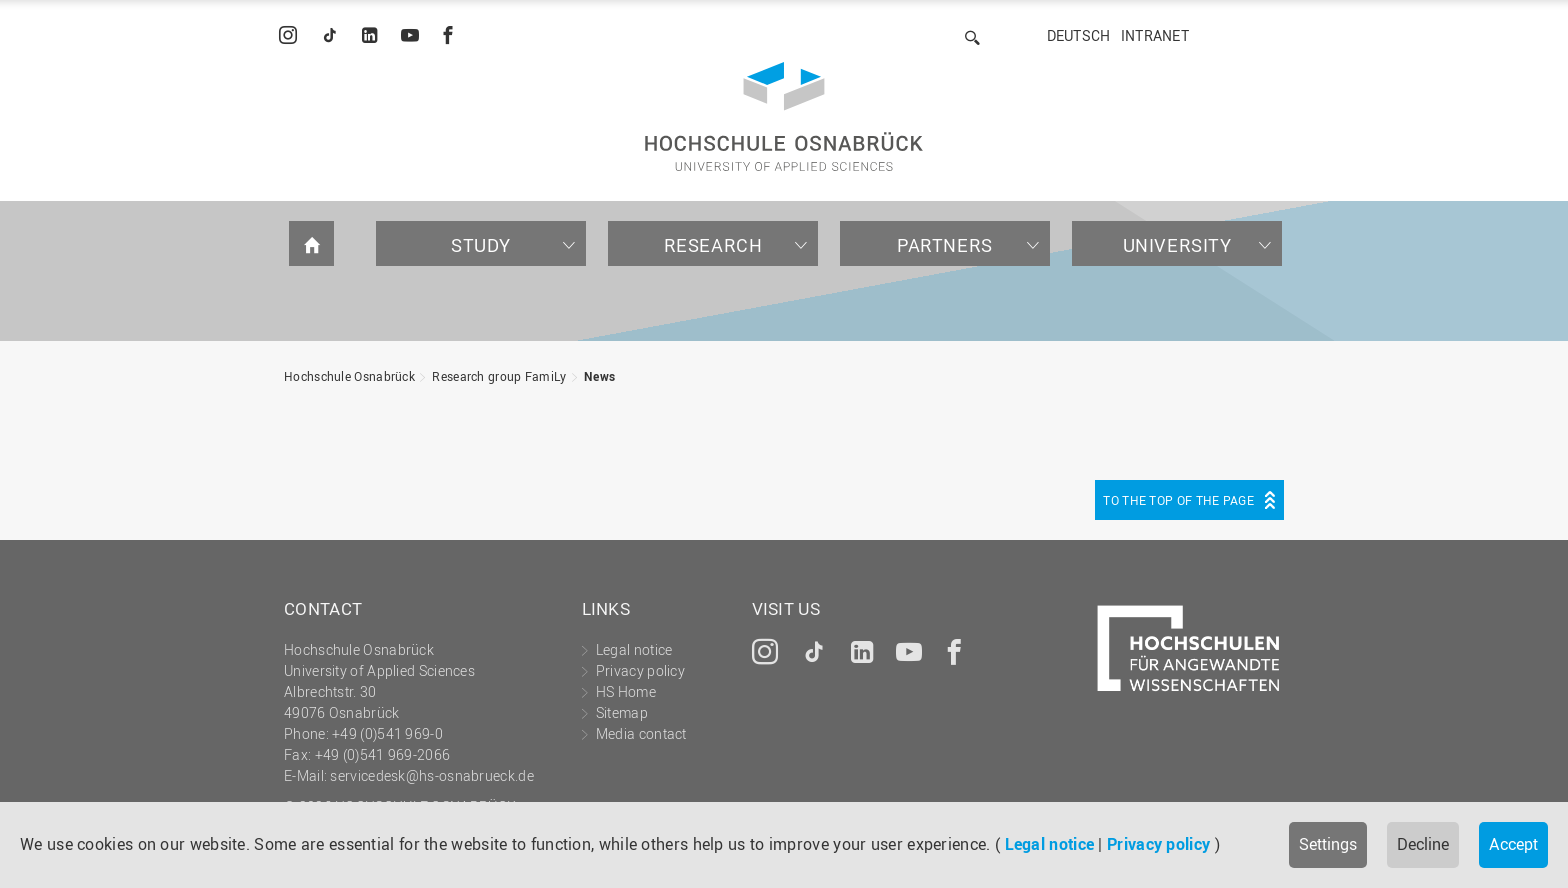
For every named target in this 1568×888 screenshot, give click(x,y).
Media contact (641, 733)
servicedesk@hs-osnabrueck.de (431, 775)
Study (481, 245)
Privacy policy (1158, 844)
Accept (1513, 844)
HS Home (626, 691)
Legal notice (1050, 844)
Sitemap (622, 712)
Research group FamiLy (499, 376)
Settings (1328, 844)
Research (713, 245)
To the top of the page (1178, 500)
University (1177, 245)
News (599, 376)
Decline (1423, 844)
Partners (945, 245)
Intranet (1155, 35)
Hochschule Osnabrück (349, 376)
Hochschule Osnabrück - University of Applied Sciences (784, 116)
